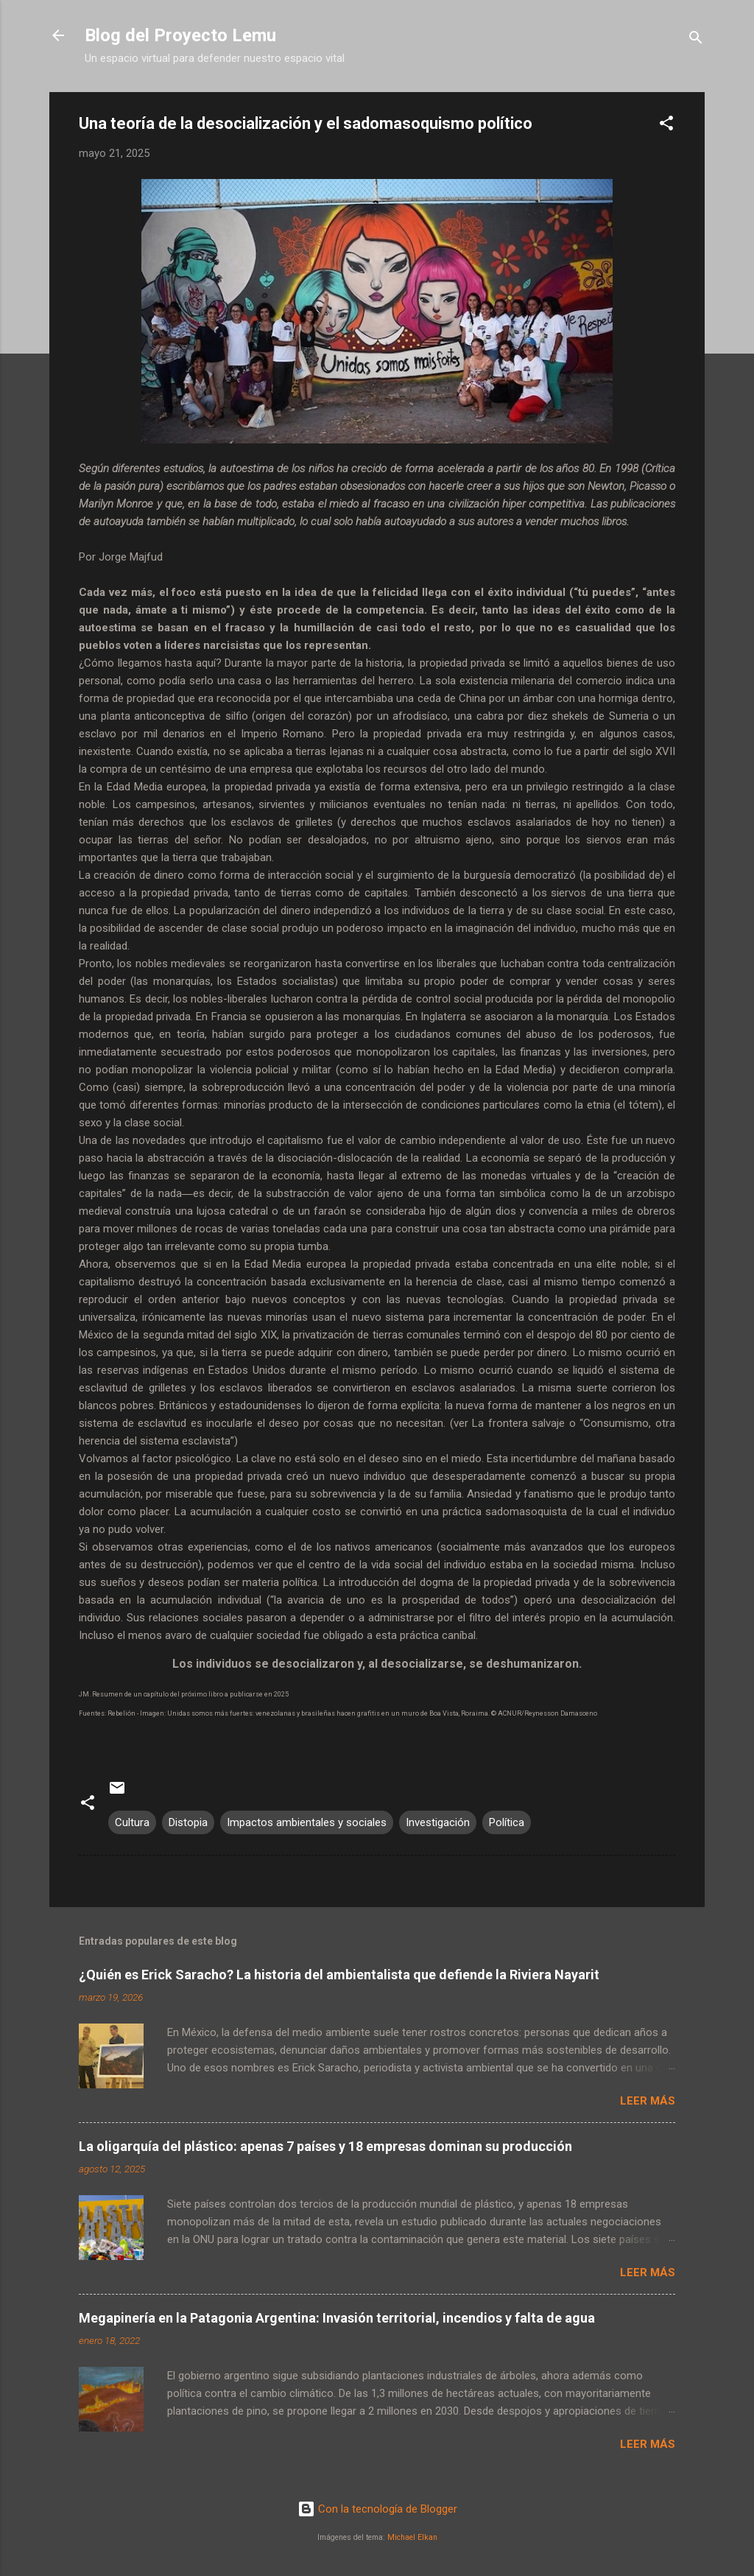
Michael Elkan (412, 2537)
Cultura (132, 1822)
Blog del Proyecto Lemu (180, 35)
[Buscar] (696, 40)
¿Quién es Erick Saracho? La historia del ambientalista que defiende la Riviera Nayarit (339, 1974)
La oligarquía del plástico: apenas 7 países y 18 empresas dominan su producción (325, 2146)
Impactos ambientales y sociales (307, 1822)
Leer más (647, 2101)
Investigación (438, 1822)
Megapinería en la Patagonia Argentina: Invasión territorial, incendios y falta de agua (337, 2318)
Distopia (188, 1822)
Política (506, 1822)
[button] (666, 125)
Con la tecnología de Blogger (377, 2509)
